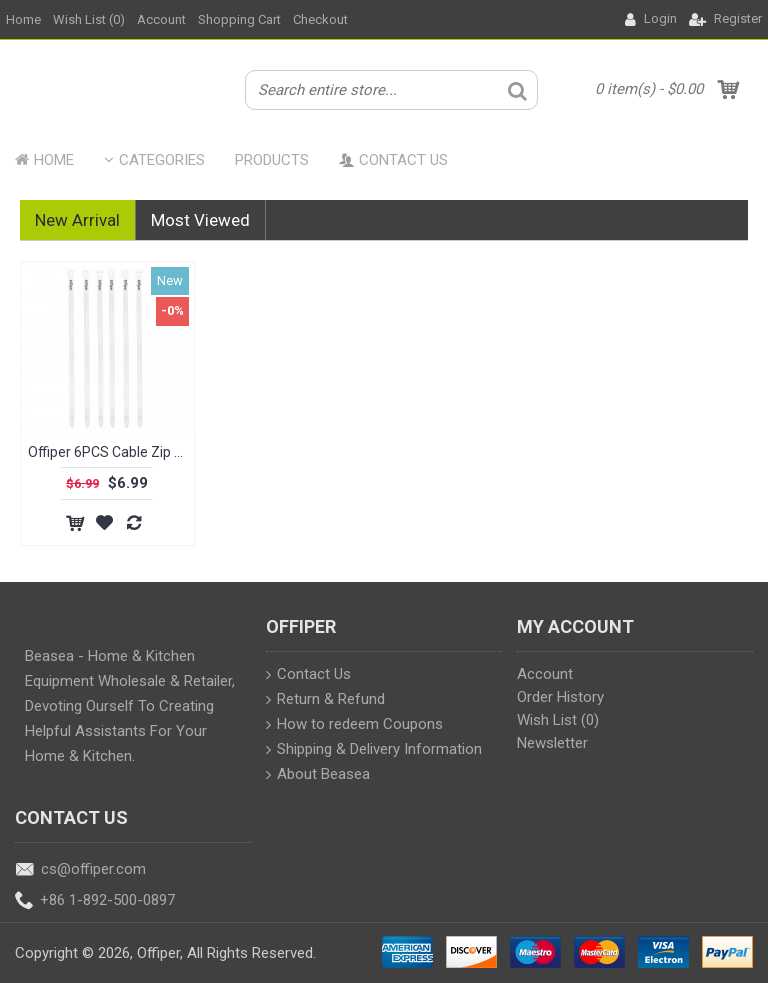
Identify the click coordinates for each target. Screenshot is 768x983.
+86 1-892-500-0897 (95, 901)
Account (545, 674)
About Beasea (318, 776)
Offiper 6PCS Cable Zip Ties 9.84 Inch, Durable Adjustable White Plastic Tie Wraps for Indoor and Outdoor (111, 452)
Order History (560, 697)
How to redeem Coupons (354, 726)
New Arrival (77, 220)
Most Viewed (200, 220)
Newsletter (552, 743)
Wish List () (558, 720)
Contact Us (308, 676)
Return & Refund (325, 701)
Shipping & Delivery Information (374, 751)
